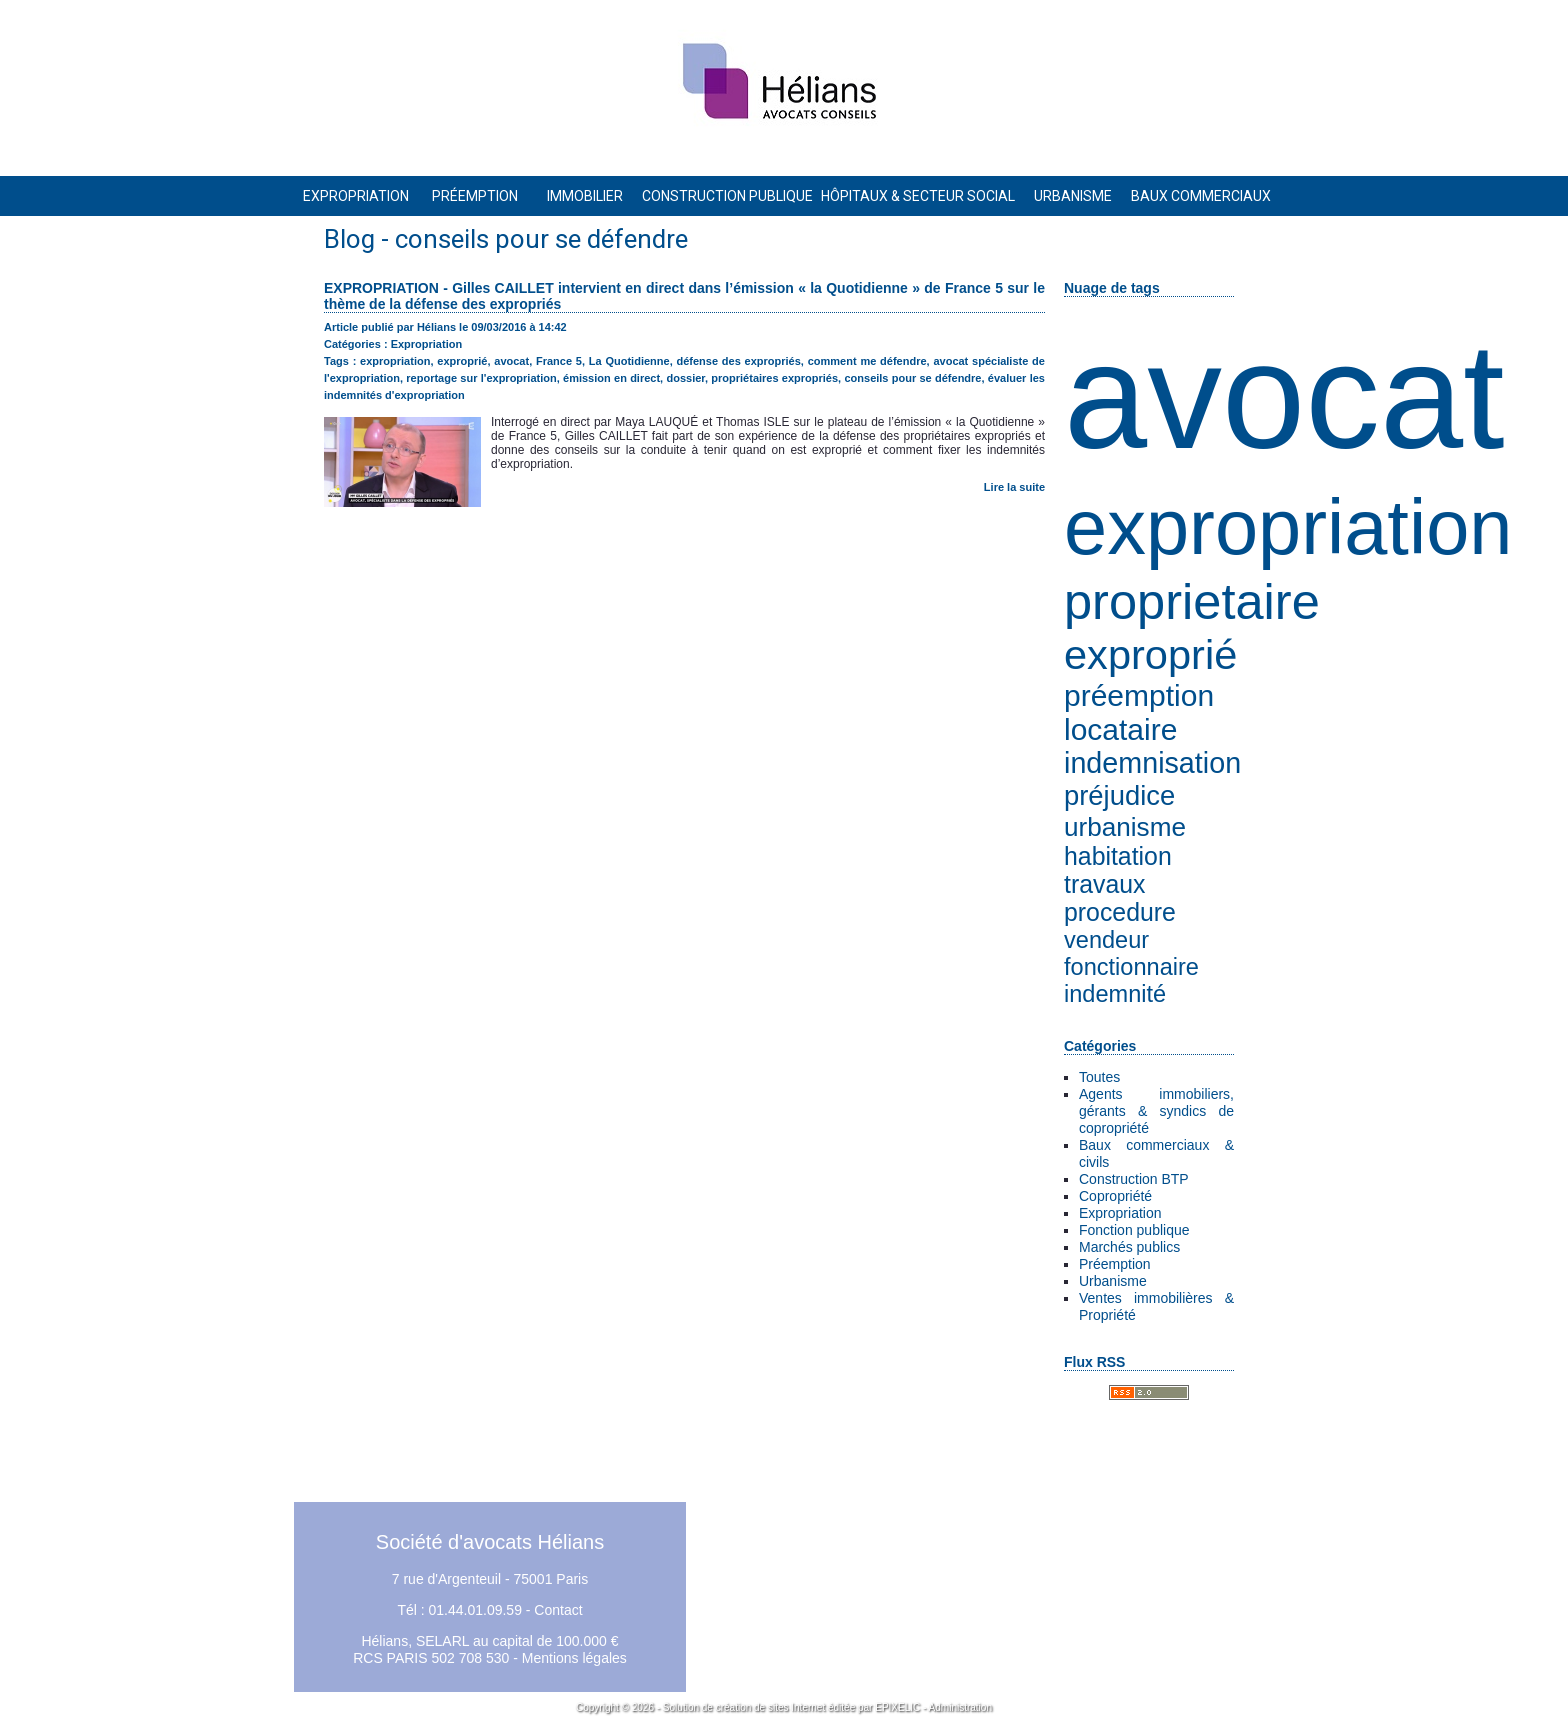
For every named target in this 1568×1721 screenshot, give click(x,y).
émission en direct (611, 378)
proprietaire (1192, 601)
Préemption (1115, 1264)
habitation (1118, 856)
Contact (558, 1610)
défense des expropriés (738, 361)
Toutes (1099, 1077)
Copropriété (1115, 1196)
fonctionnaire (1131, 967)
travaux (1104, 884)
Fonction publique (1134, 1230)
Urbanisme (1113, 1281)
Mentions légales (574, 1658)
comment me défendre (867, 361)
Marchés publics (1129, 1247)
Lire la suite (1014, 487)
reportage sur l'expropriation (481, 378)
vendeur (1106, 940)
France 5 (559, 361)
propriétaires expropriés (774, 378)
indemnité (1115, 994)
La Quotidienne (629, 361)
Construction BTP (1134, 1179)
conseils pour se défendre (912, 378)
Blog (349, 239)
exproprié (1150, 654)
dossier (685, 378)
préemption (1139, 695)
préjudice (1119, 795)
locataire (1120, 729)
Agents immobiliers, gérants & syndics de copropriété (1156, 1111)
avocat (1284, 396)
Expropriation (1120, 1213)
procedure (1120, 912)
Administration (960, 1707)
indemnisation (1152, 763)
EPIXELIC (897, 1707)
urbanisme (1125, 827)
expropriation (1288, 527)
